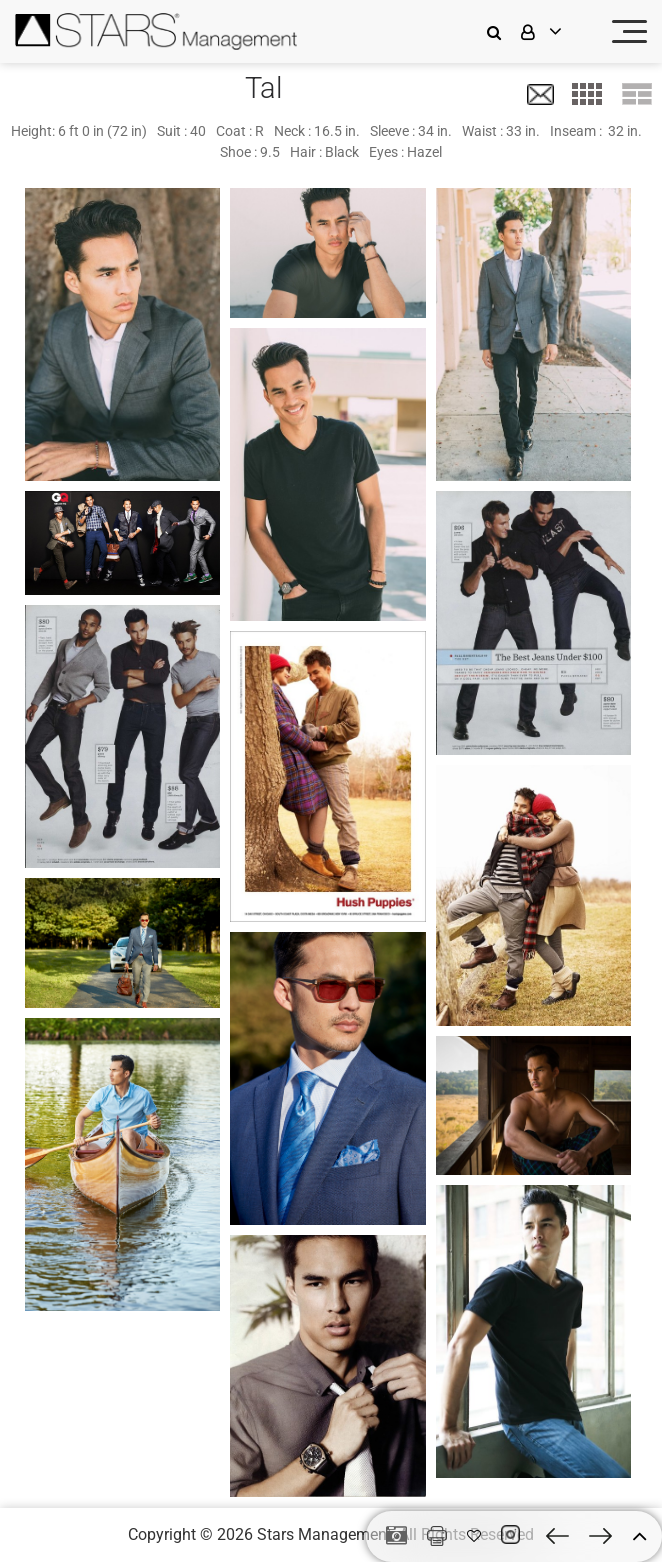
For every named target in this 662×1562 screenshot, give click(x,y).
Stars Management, (326, 1534)
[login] (554, 31)
